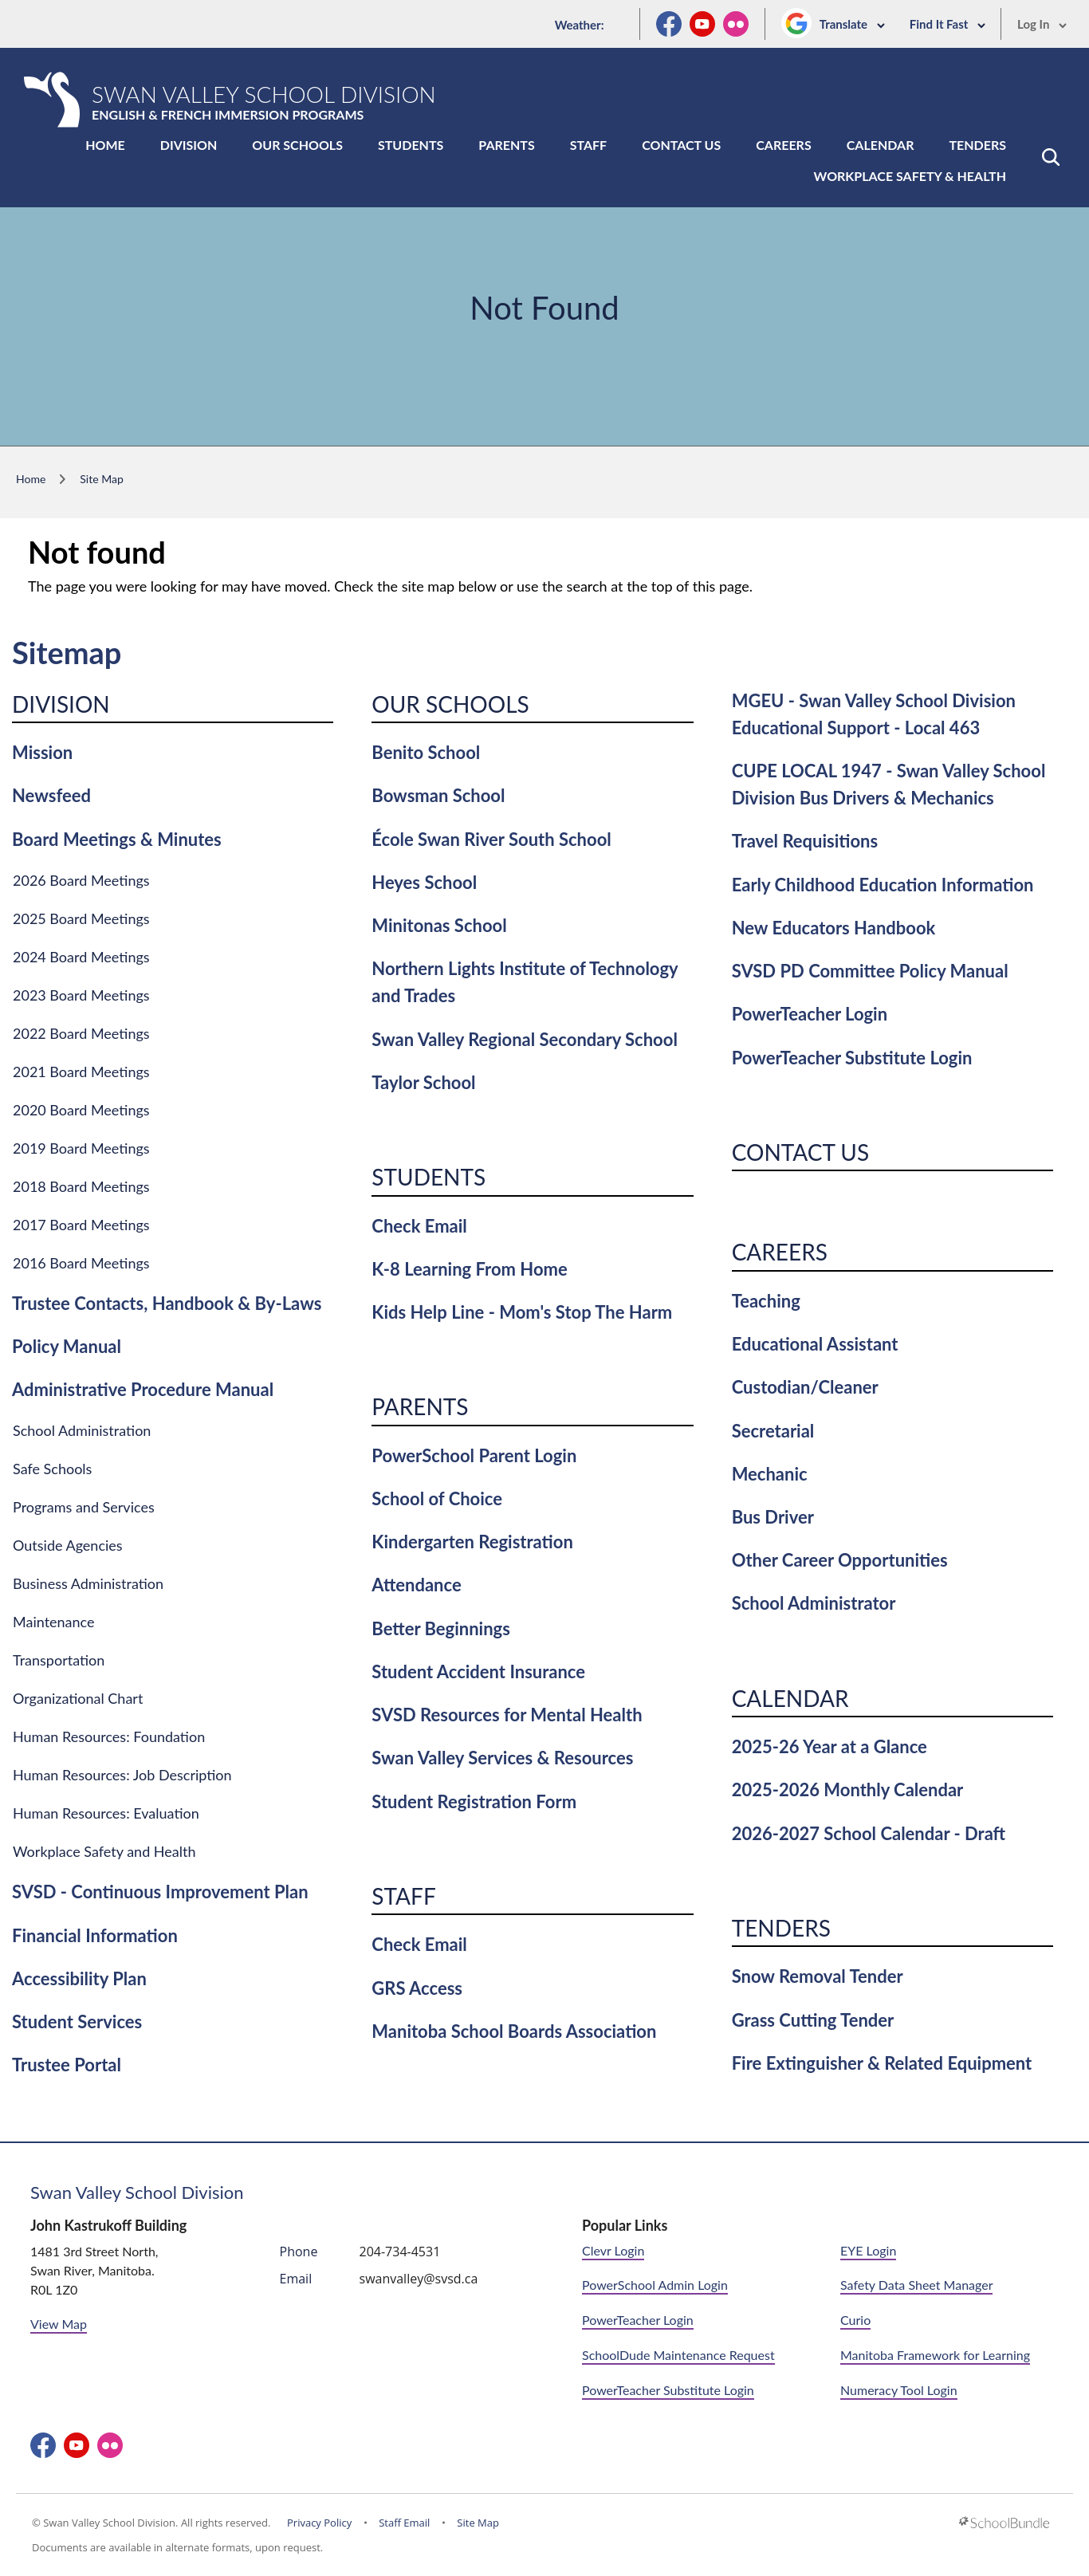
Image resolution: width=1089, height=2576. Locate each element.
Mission (42, 752)
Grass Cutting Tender (813, 2020)
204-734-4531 (400, 2251)
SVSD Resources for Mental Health (507, 1714)
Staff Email (404, 2522)
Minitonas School (439, 925)
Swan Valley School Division (137, 2192)
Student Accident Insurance (478, 1671)
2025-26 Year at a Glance (829, 1746)
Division (189, 144)
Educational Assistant (815, 1344)
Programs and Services (84, 1507)
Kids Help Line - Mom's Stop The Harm (522, 1312)
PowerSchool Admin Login (655, 2284)
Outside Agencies (68, 1545)
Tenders (977, 144)
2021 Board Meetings (81, 1071)
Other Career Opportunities (840, 1560)
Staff (588, 144)
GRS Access (417, 1988)
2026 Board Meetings (81, 880)
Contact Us (681, 144)
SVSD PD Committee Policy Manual (870, 970)
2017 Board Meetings (81, 1224)
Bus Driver (773, 1517)
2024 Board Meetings (81, 957)
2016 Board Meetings (81, 1263)
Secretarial (773, 1430)
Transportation (58, 1660)
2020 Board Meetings (81, 1110)
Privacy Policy (319, 2522)
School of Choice (437, 1498)
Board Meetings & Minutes (117, 839)
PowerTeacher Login (809, 1014)
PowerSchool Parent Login (474, 1455)
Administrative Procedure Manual (142, 1389)
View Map (58, 2323)
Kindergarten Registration (472, 1541)
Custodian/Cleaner (805, 1387)
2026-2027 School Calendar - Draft (869, 1833)
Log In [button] (1042, 24)
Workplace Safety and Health (104, 1851)
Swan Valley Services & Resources (502, 1757)
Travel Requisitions (805, 840)
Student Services (77, 2021)
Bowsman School (438, 795)
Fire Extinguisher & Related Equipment (882, 2063)
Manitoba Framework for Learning (935, 2354)
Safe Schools (52, 1468)
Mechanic (770, 1474)
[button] (1051, 157)
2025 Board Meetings (81, 918)
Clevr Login (613, 2250)
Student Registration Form (474, 1801)
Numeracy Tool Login (898, 2389)
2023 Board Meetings (81, 995)
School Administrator (814, 1603)
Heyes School (424, 882)
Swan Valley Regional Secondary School (525, 1039)
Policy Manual (66, 1346)
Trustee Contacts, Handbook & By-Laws (166, 1303)
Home (105, 144)
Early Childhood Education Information (883, 884)
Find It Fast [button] (948, 24)
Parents (506, 144)
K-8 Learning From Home (469, 1269)
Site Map (478, 2522)
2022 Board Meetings (81, 1033)
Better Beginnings (441, 1628)
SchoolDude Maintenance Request (678, 2354)
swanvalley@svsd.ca (419, 2278)
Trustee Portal (66, 2064)
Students (410, 144)
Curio (855, 2319)
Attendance (416, 1584)
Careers (783, 144)
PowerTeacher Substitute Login (852, 1057)
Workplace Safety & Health (910, 175)
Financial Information (95, 1935)
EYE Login (868, 2250)
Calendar (880, 144)
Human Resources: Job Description (122, 1775)
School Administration (82, 1430)
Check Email (419, 1226)
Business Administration (88, 1583)
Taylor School (423, 1082)
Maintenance (54, 1621)
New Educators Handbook (834, 927)
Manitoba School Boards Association (514, 2031)
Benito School (426, 752)
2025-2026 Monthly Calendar (848, 1789)
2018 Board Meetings (81, 1186)
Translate (853, 24)
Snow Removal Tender (817, 1976)
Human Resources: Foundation (109, 1736)
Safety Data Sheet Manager (916, 2284)
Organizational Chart (78, 1698)
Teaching (766, 1301)
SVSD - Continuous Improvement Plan (160, 1891)
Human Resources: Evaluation (106, 1813)
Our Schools (297, 144)
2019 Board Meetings (81, 1148)
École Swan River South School (491, 839)
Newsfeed (51, 795)
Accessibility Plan (79, 1978)
